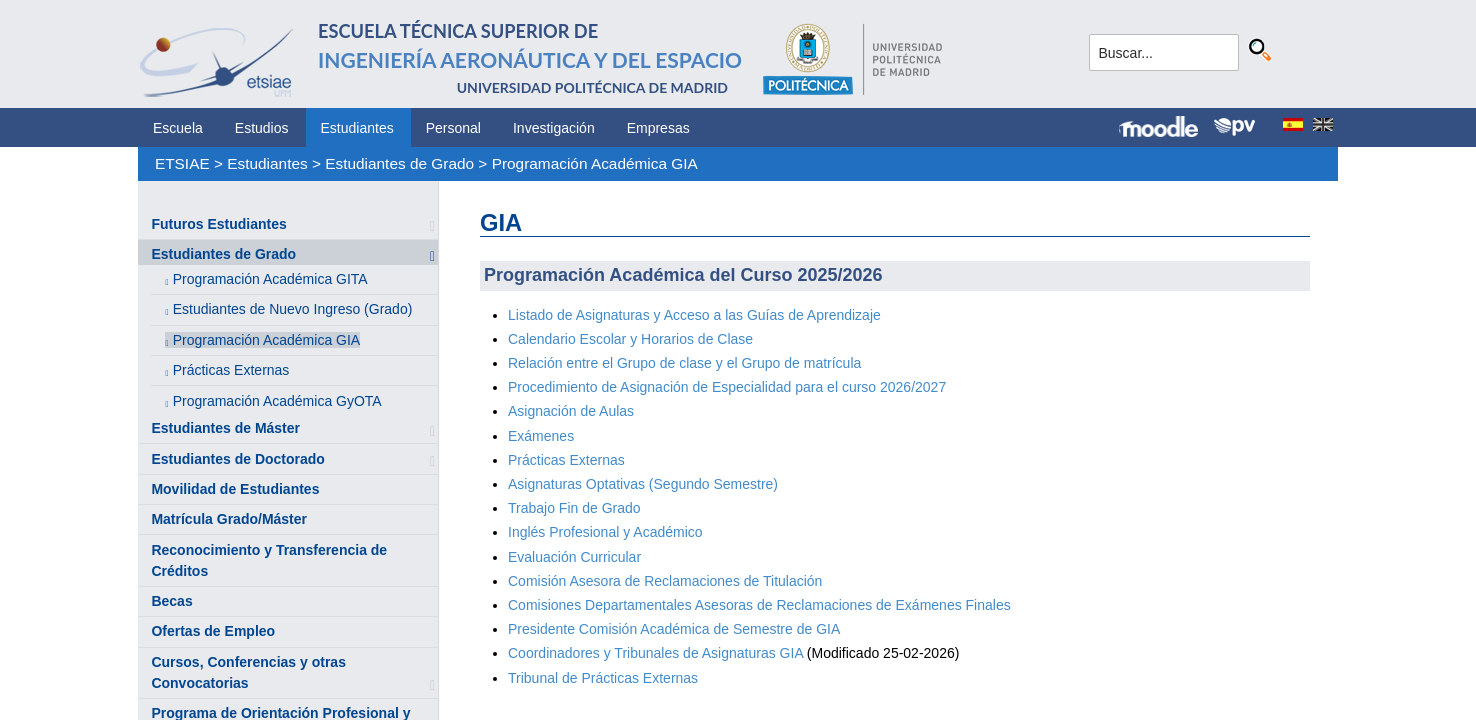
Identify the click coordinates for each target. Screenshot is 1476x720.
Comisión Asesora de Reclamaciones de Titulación (665, 581)
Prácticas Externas (231, 370)
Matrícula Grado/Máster (229, 519)
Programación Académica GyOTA (277, 401)
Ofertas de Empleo (213, 631)
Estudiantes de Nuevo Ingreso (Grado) (293, 309)
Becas (171, 601)
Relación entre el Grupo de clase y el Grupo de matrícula (684, 363)
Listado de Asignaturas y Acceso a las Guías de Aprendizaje (694, 315)
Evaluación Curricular (574, 557)
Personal (453, 128)
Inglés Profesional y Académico (605, 532)
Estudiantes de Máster (225, 428)
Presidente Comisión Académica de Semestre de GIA (674, 629)
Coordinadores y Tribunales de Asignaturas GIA (657, 653)
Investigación (554, 128)
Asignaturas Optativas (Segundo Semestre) (643, 484)
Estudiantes (357, 128)
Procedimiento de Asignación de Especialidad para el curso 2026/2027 (727, 387)
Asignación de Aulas (571, 411)
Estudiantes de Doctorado (237, 459)
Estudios (262, 128)
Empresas (658, 128)
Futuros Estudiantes (218, 224)
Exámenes (541, 436)
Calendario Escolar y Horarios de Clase (630, 339)
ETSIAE (182, 163)
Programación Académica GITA (270, 279)
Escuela (178, 128)
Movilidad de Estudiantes (235, 489)
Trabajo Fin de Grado (574, 508)
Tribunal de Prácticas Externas (603, 678)
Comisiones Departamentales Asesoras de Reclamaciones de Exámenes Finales (759, 605)
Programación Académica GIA (595, 163)
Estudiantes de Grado (399, 163)
